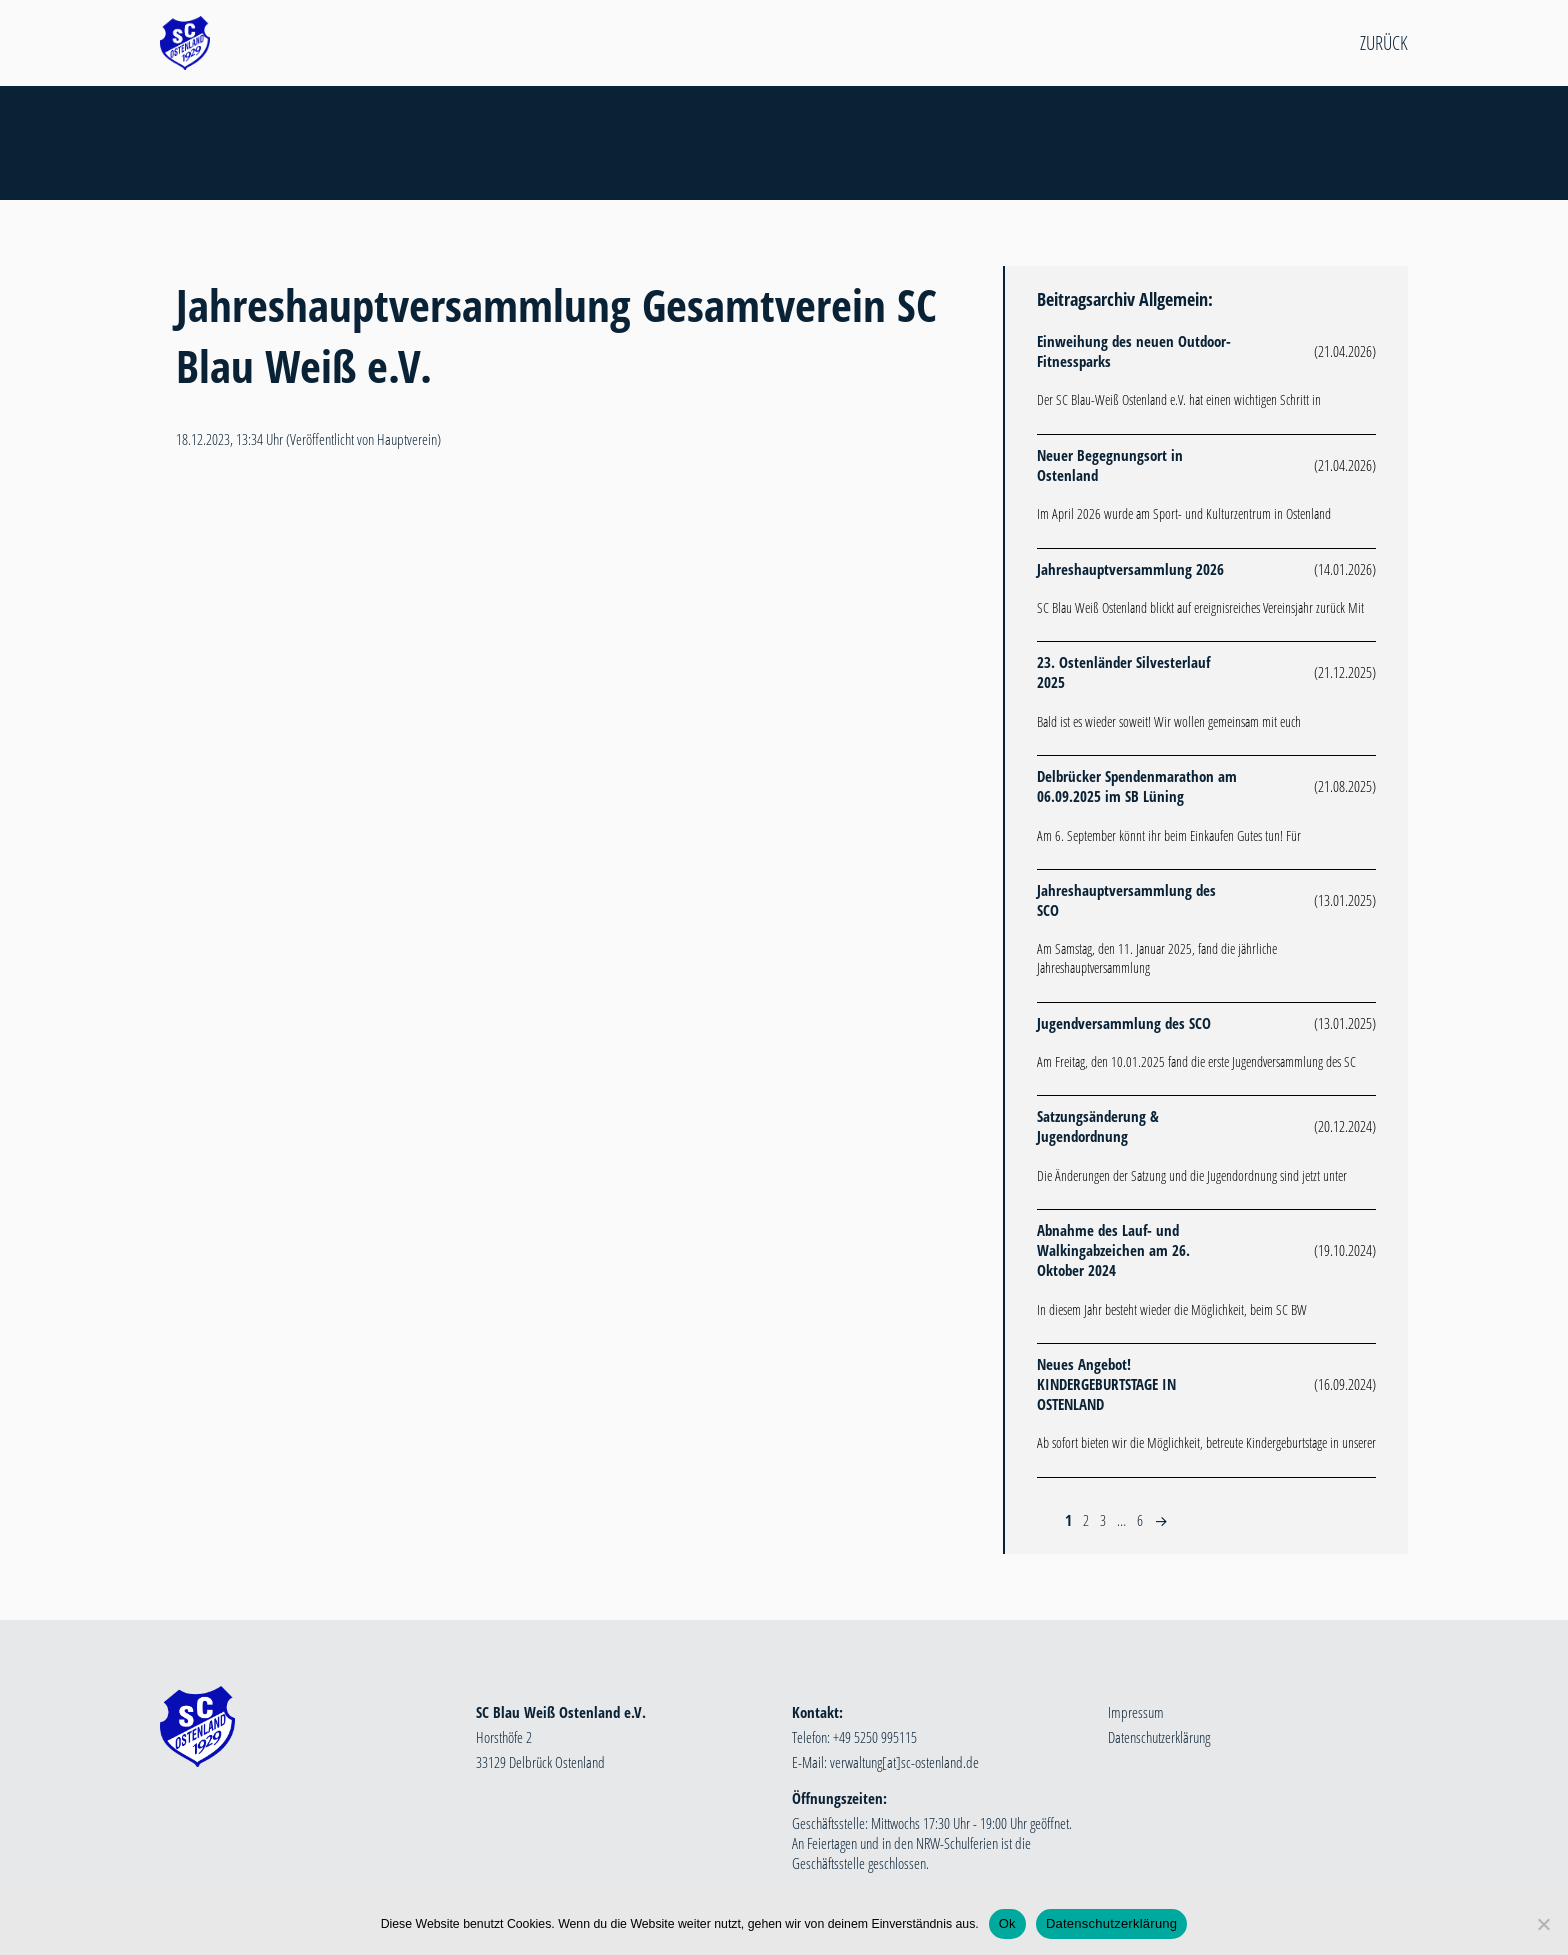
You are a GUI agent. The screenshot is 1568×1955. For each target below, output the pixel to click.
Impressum (1136, 1712)
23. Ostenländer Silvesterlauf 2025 (1123, 672)
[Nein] (1543, 1924)
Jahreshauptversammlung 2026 (1130, 569)
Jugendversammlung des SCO (1124, 1023)
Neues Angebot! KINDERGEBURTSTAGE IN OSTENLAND (1106, 1384)
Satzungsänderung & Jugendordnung (1098, 1126)
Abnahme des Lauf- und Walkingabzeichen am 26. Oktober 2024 (1113, 1250)
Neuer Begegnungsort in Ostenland (1110, 465)
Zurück (1384, 43)
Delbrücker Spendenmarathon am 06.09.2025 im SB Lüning (1137, 786)
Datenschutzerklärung (1159, 1737)
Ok (1007, 1923)
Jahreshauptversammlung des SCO (1126, 900)
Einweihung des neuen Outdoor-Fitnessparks (1134, 351)
